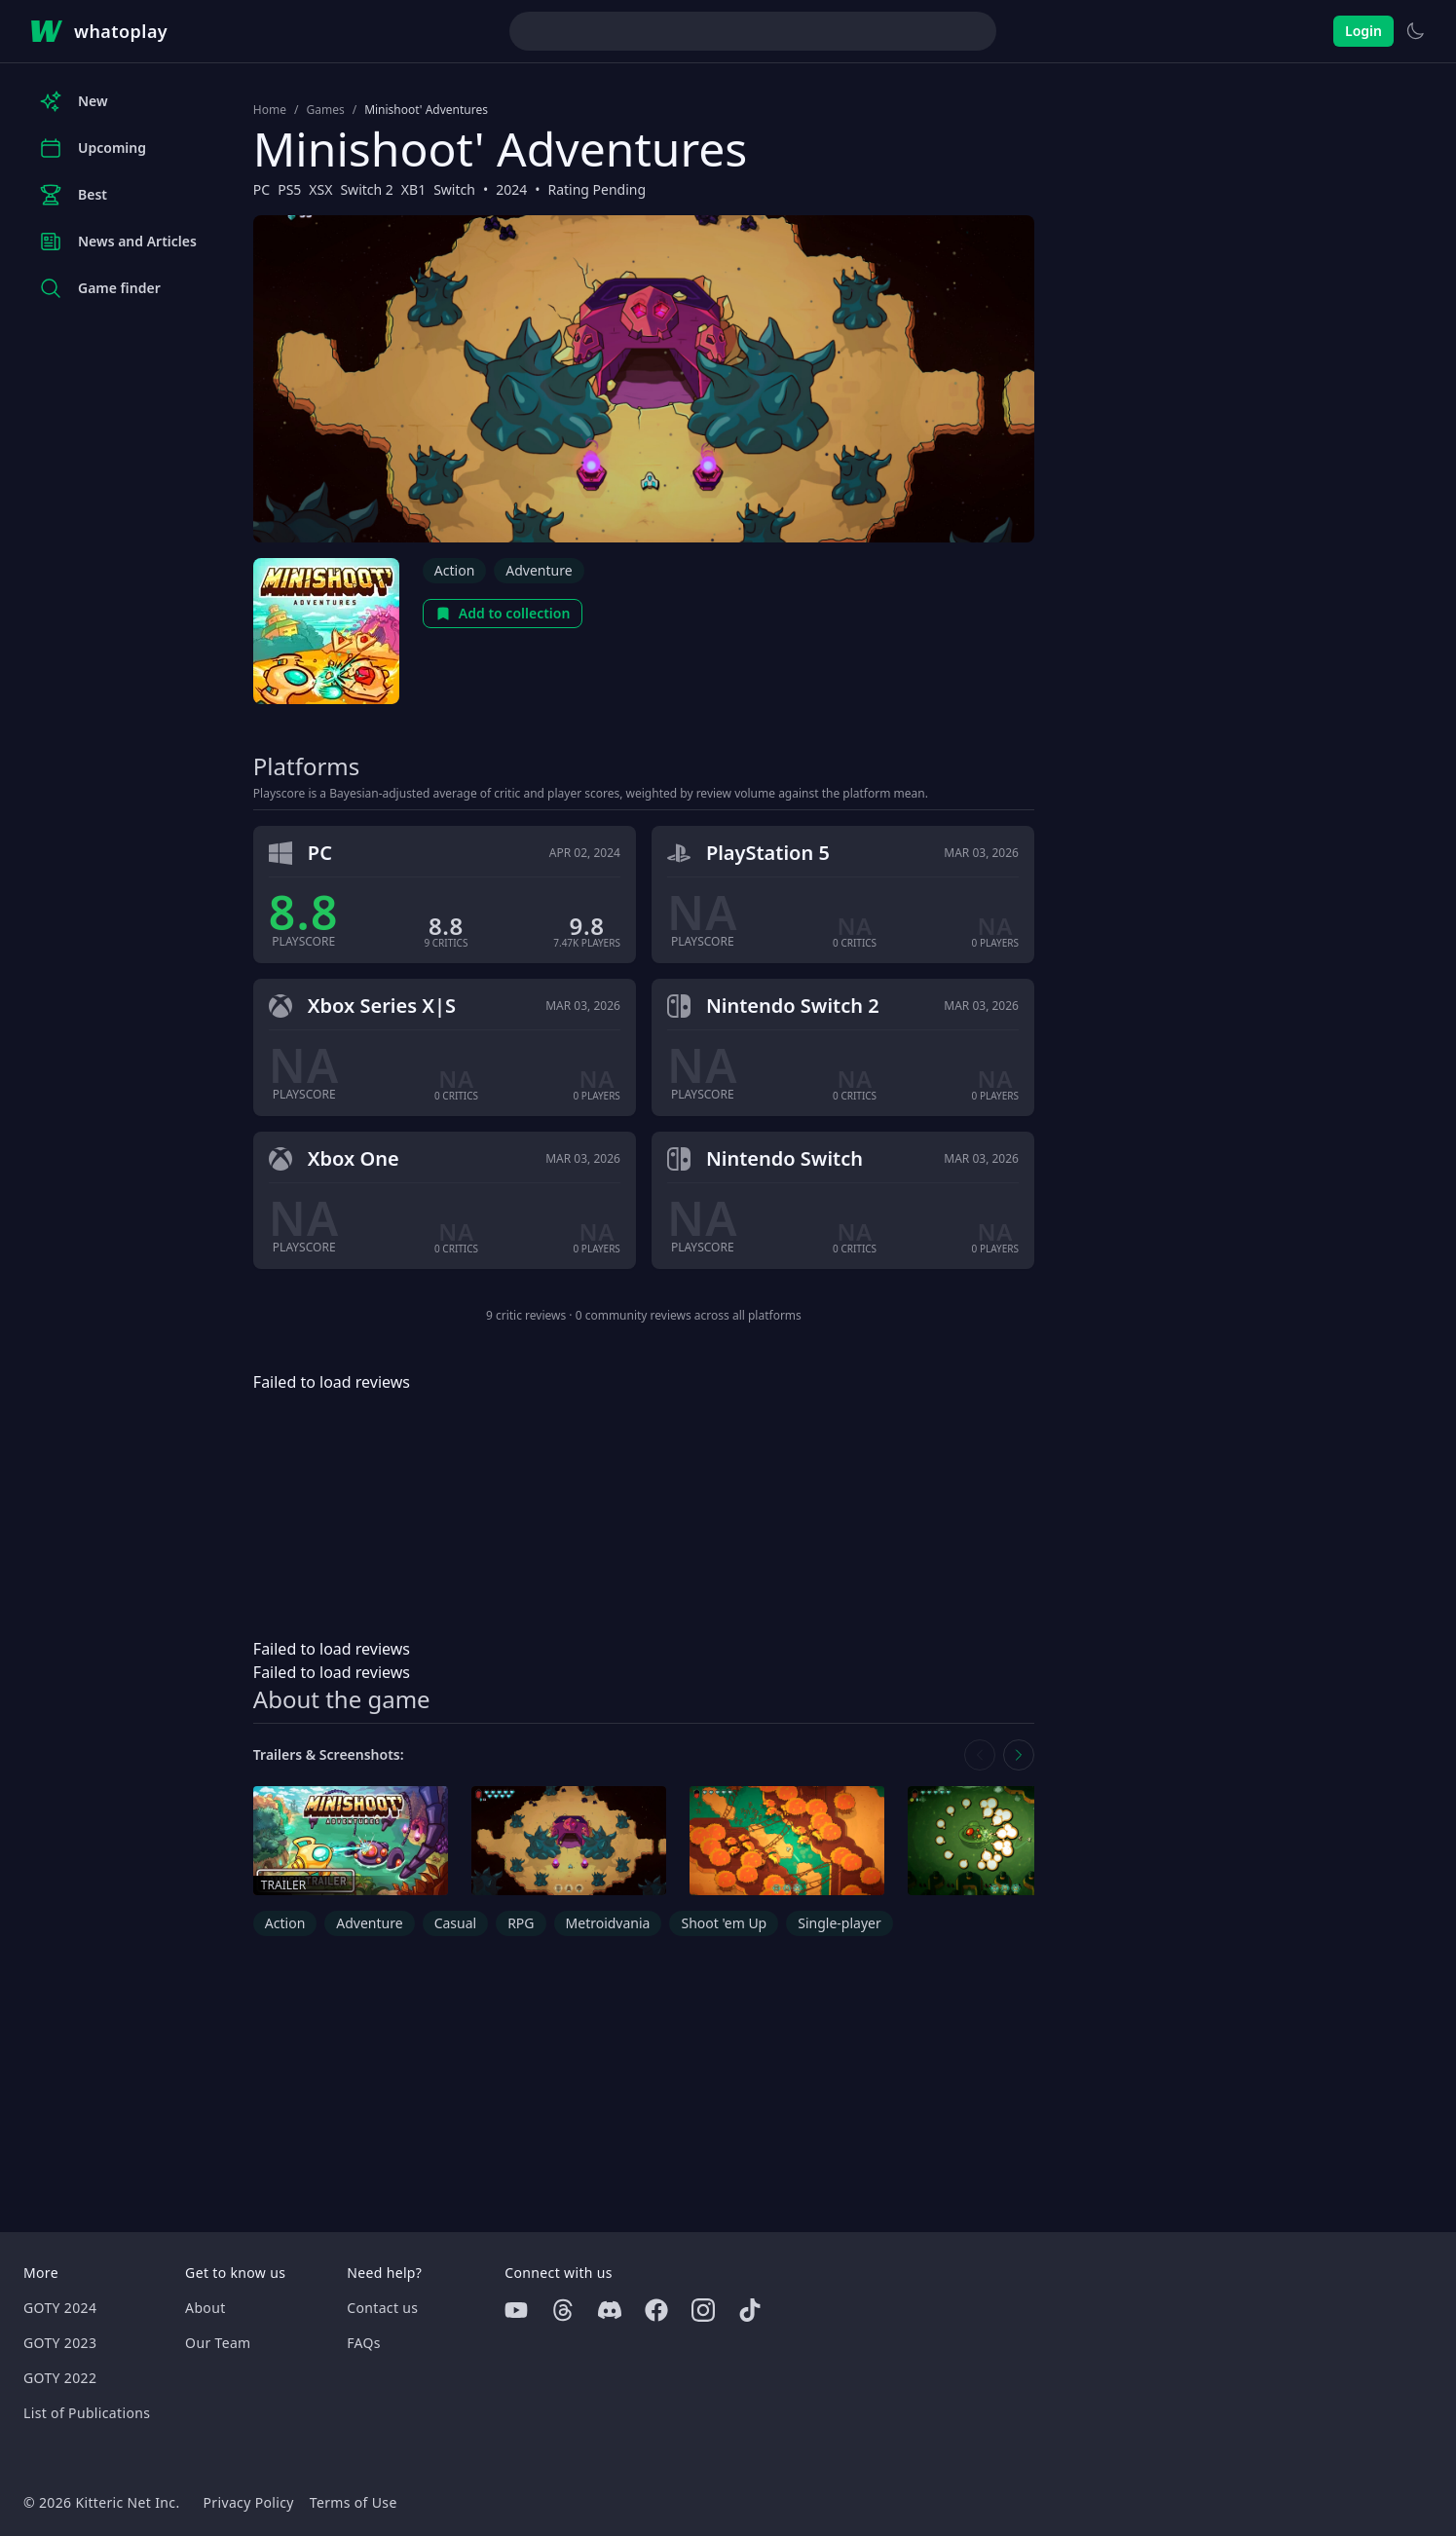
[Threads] (563, 2310)
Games (325, 110)
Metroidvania (608, 1923)
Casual (455, 1923)
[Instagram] (703, 2310)
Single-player (839, 1923)
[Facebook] (656, 2310)
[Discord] (609, 2310)
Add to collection (503, 613)
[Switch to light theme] (1415, 31)
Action (454, 570)
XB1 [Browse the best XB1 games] (413, 189)
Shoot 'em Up (723, 1923)
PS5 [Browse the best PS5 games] (289, 189)
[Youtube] (516, 2310)
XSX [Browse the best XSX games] (320, 189)
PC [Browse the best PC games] (261, 189)
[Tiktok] (750, 2310)
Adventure (538, 570)
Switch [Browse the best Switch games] (454, 189)
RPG (520, 1923)
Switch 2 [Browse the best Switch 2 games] (366, 189)
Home (269, 110)
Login (1363, 30)
